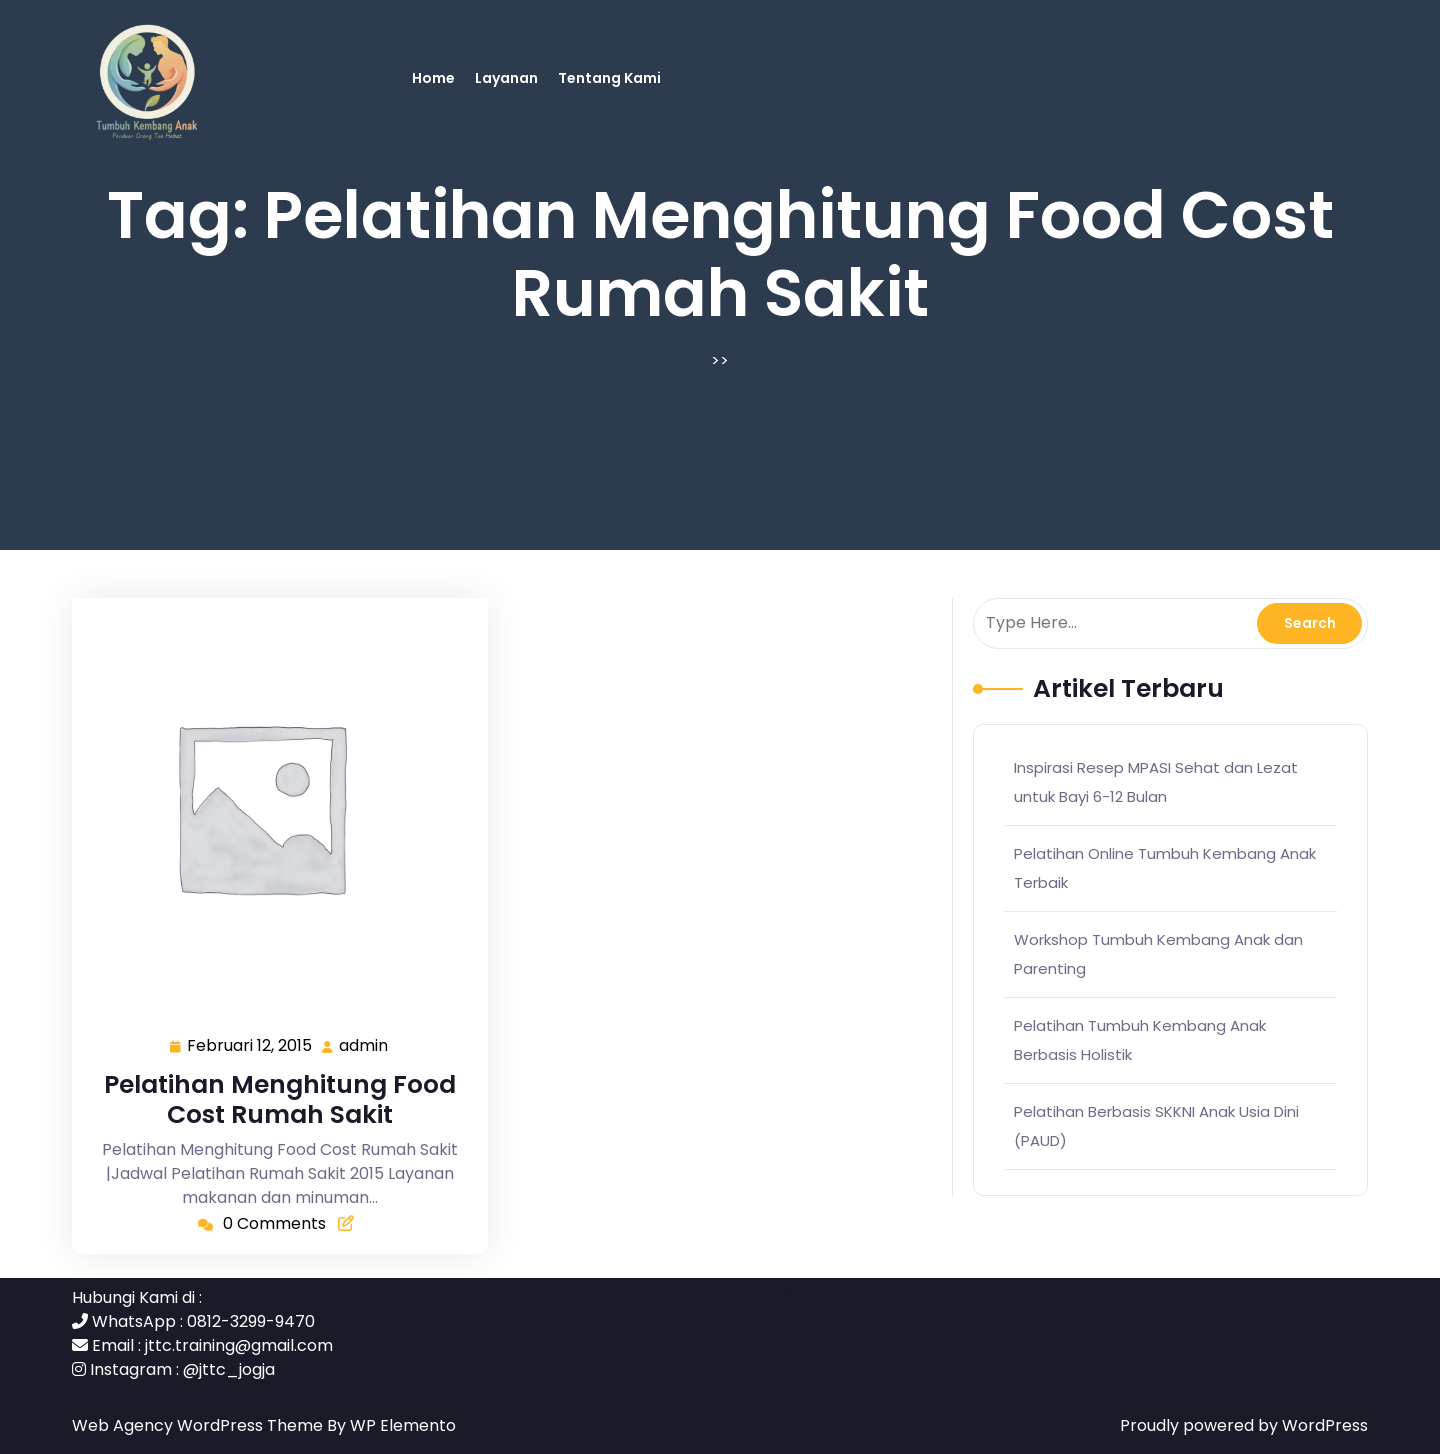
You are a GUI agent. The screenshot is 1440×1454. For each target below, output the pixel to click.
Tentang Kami (609, 78)
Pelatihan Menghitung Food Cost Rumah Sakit (280, 1099)
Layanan (506, 78)
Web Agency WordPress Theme (199, 1425)
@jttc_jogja (229, 1369)
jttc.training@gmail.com (239, 1345)
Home (433, 78)
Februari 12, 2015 (250, 1046)
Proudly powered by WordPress (1244, 1425)
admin (364, 1045)
